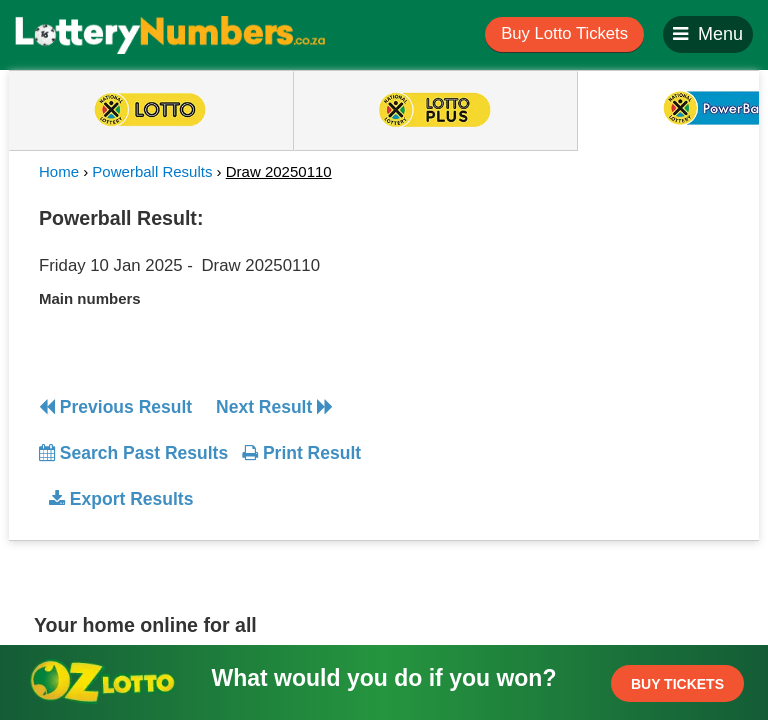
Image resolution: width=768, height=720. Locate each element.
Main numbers (90, 298)
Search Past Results (133, 453)
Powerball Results (152, 171)
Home (59, 171)
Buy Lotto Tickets (564, 33)
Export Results (121, 499)
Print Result (301, 453)
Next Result (274, 407)
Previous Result (115, 407)
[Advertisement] (567, 324)
